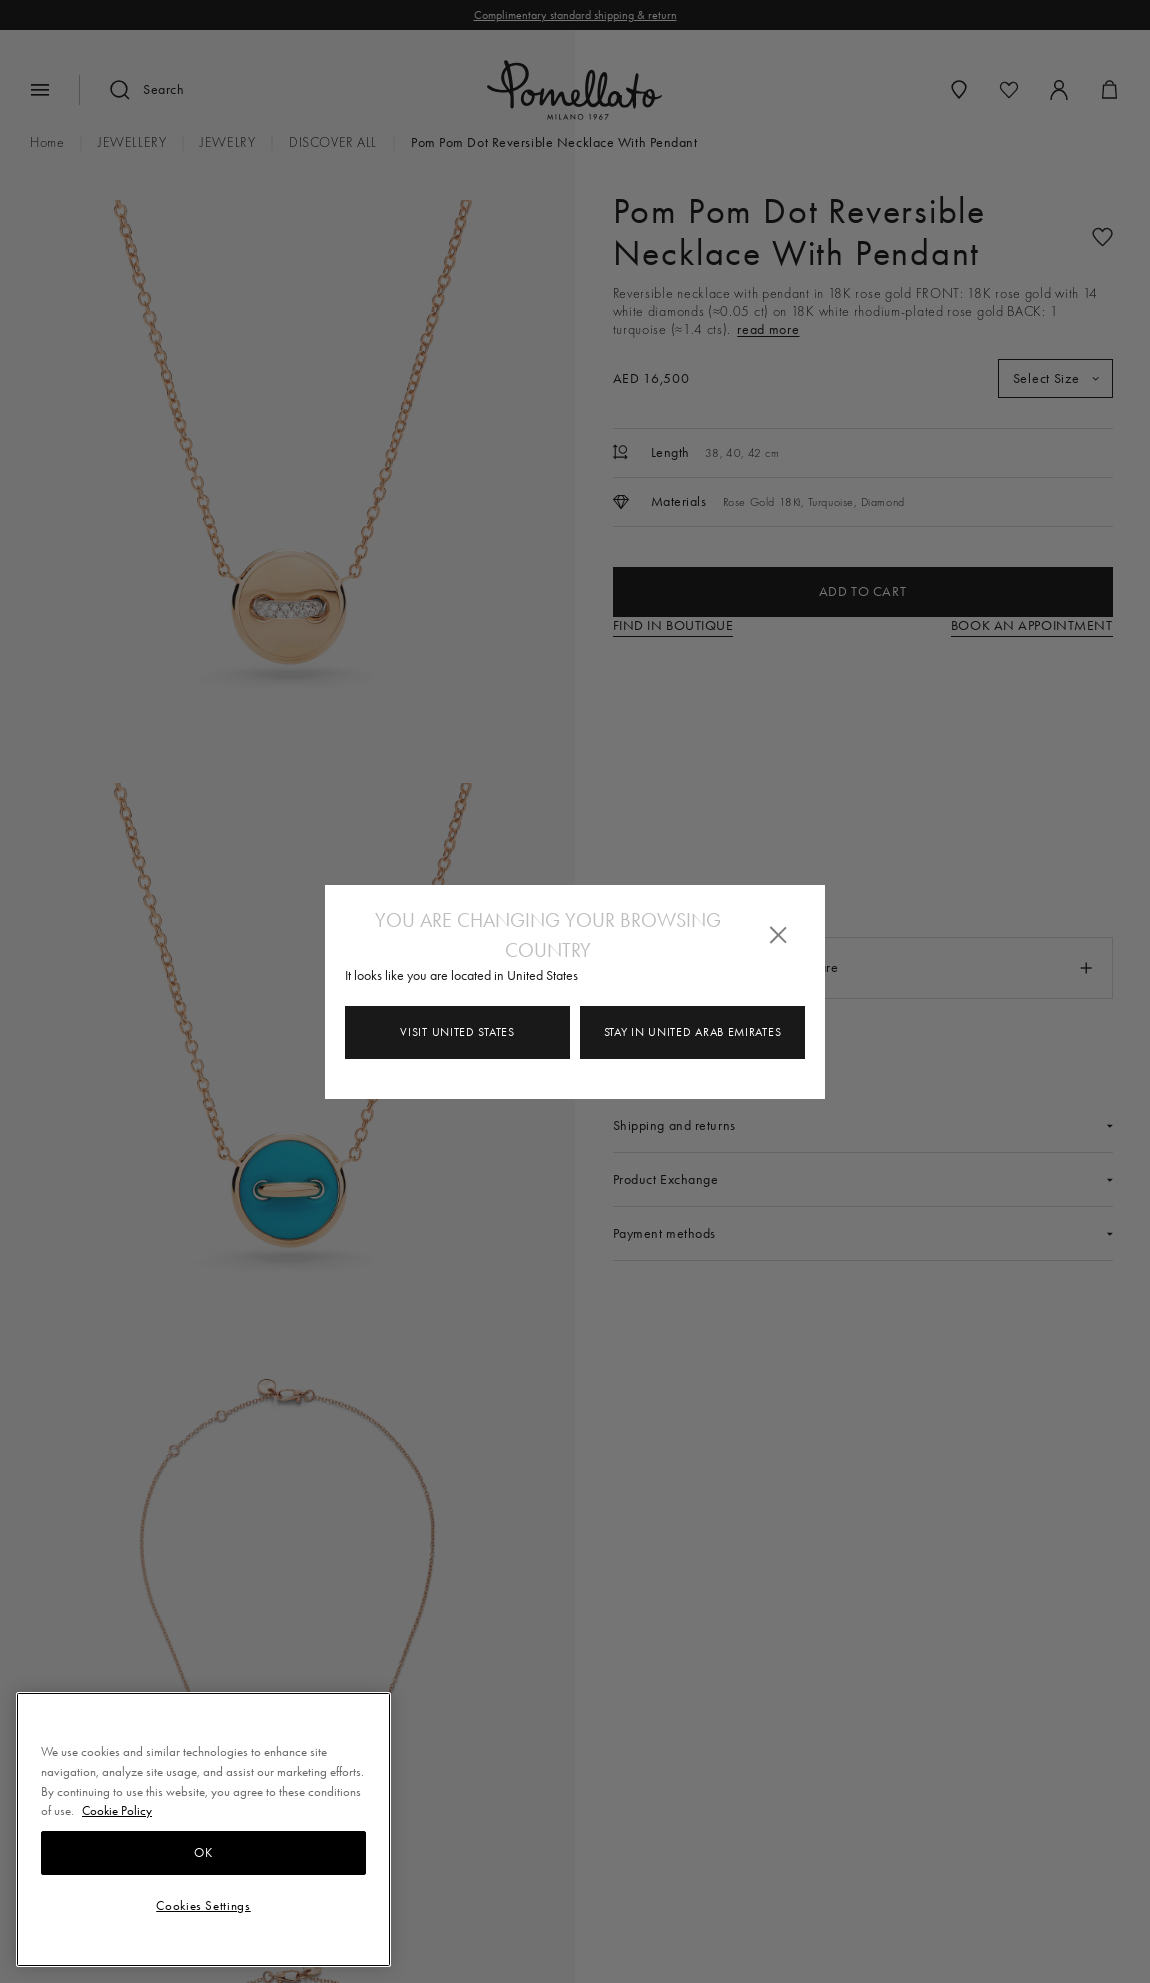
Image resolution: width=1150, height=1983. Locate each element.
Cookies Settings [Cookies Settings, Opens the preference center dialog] (203, 1905)
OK (203, 1852)
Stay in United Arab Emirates (693, 1032)
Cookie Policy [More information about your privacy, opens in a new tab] (117, 1810)
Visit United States (457, 1032)
